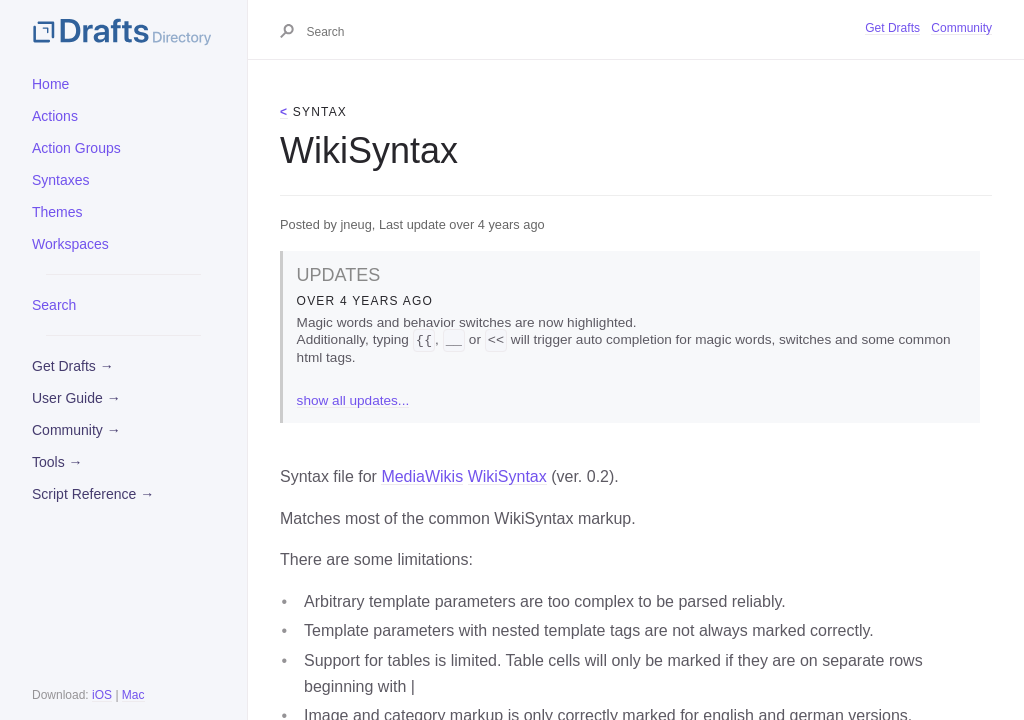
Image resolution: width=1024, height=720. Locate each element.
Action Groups (76, 148)
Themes (57, 212)
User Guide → (76, 398)
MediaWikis (422, 476)
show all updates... (353, 401)
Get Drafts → (73, 366)
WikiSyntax (507, 476)
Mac (133, 695)
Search (54, 305)
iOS (102, 695)
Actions (55, 116)
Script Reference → (93, 494)
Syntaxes (61, 180)
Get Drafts (892, 28)
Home (50, 84)
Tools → (57, 462)
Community (961, 28)
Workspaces (70, 244)
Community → (76, 430)
